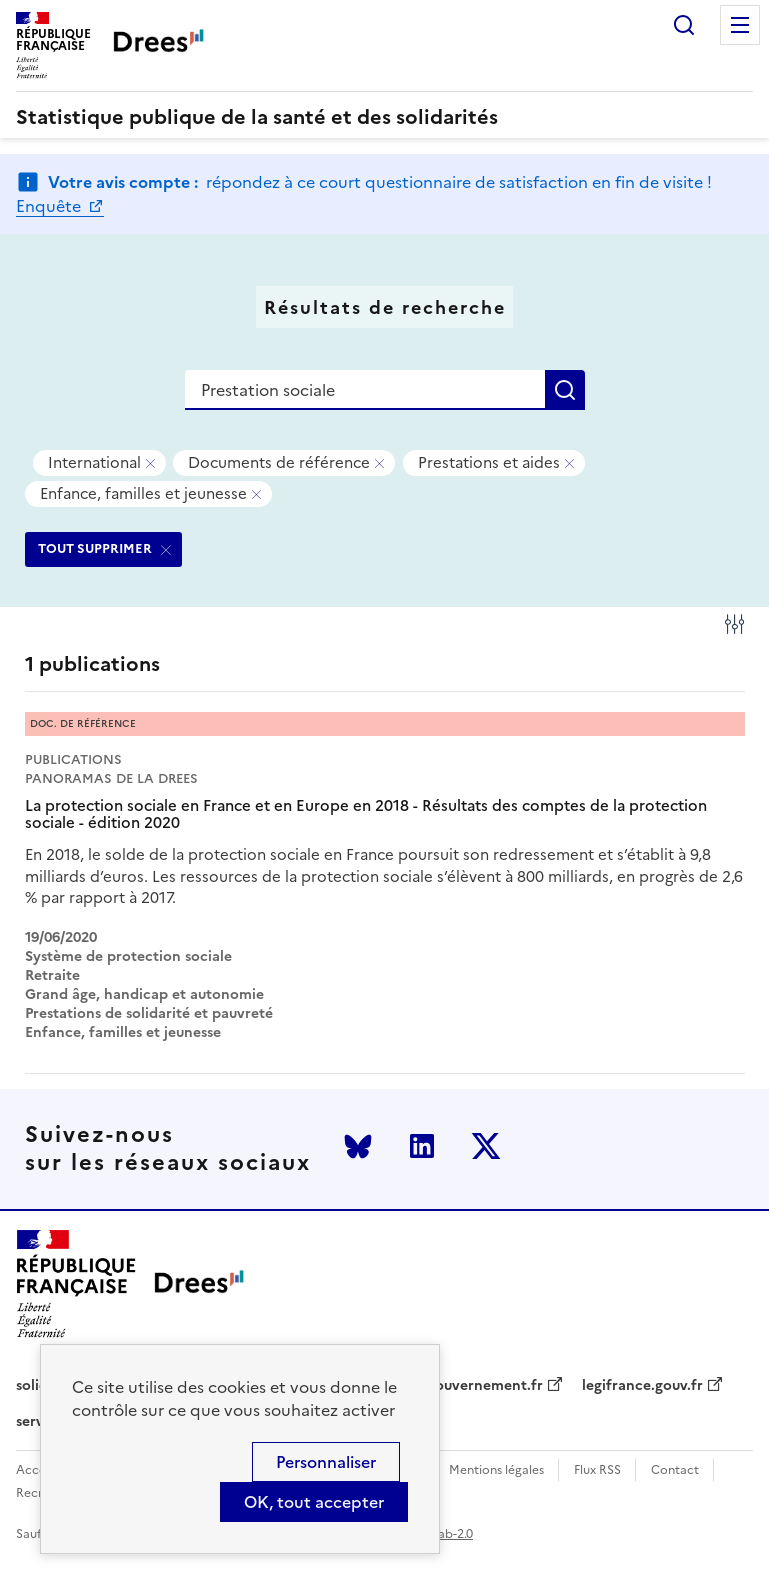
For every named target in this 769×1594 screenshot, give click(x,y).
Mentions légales (496, 1470)
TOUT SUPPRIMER (95, 548)
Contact (675, 1470)
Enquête (50, 206)
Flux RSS (597, 1470)
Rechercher (684, 25)
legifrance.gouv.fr (642, 1386)
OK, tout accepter (314, 1502)
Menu (740, 25)
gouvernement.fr (485, 1386)
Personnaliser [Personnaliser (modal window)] (326, 1462)
